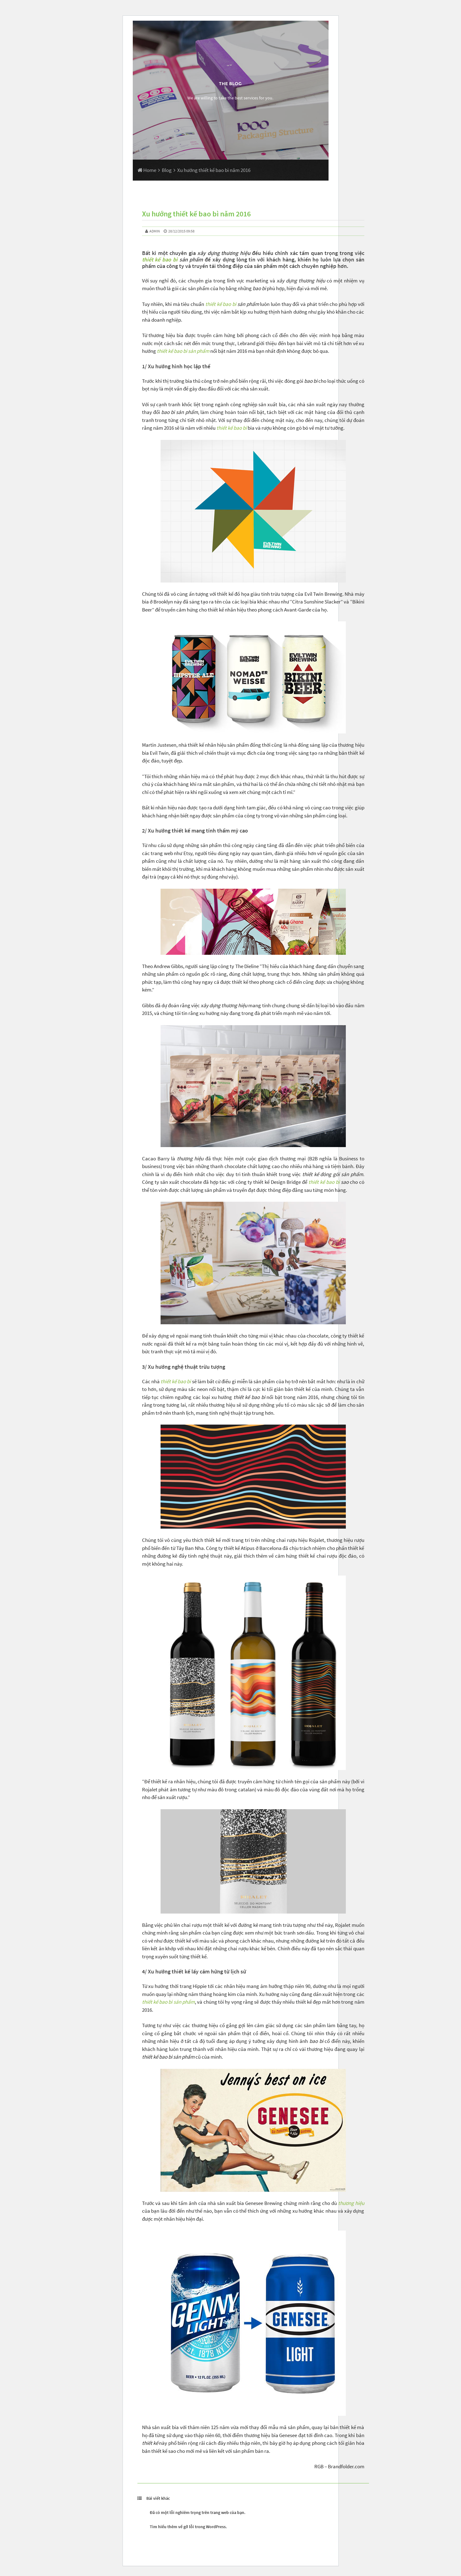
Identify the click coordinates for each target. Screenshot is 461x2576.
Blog (167, 170)
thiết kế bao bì (160, 259)
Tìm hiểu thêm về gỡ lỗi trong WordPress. (188, 2526)
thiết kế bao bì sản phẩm (183, 351)
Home (146, 170)
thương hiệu (351, 2203)
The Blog (230, 83)
